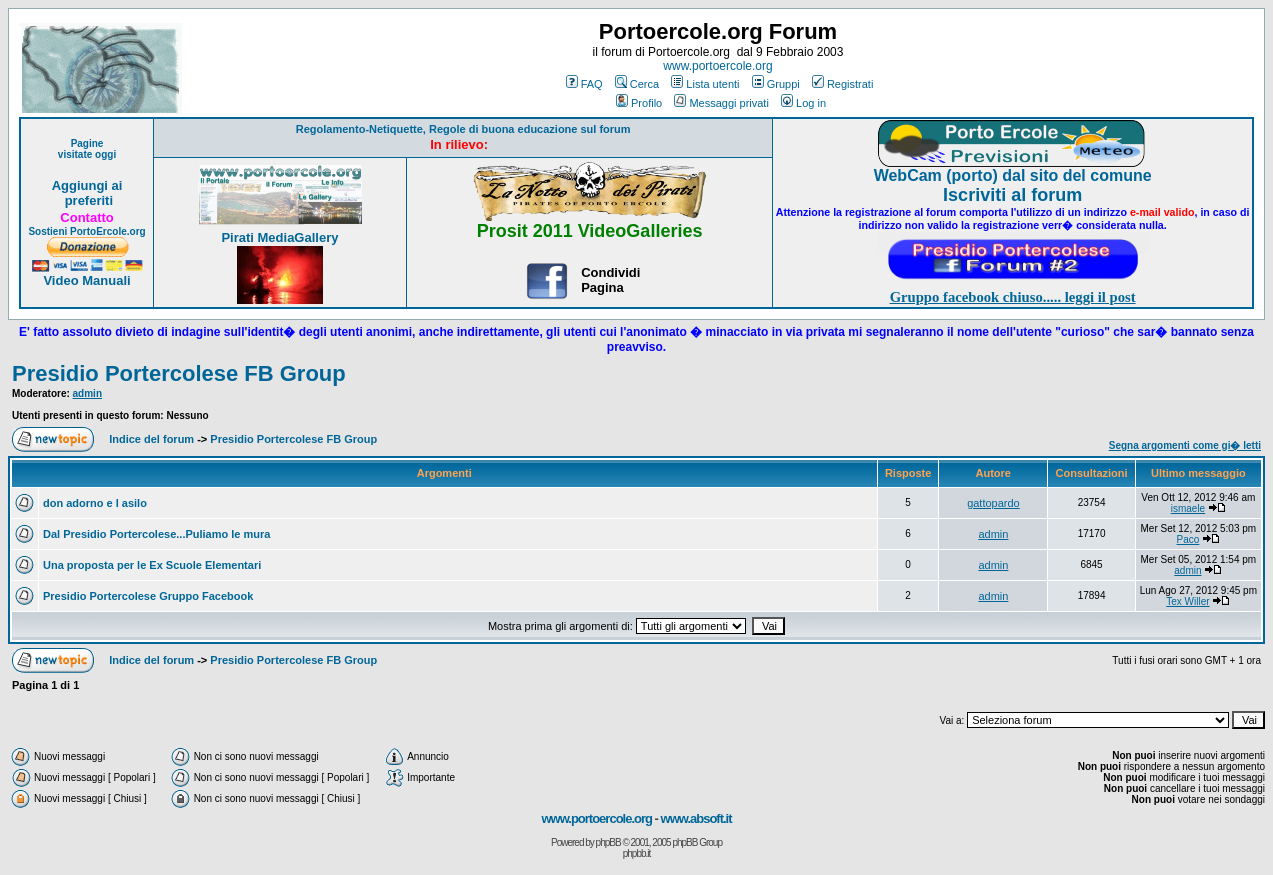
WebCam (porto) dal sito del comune (1013, 175)
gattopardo (993, 503)
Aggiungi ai (87, 185)
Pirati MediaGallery (279, 237)
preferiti (87, 200)
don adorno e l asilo (95, 503)
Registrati (842, 84)
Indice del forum (151, 439)
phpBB (608, 842)
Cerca (637, 84)
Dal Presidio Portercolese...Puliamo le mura (156, 534)
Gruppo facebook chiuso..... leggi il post (1013, 297)
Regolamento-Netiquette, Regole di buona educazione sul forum (463, 129)
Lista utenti (705, 84)
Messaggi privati (721, 103)
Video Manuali (86, 280)
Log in (803, 103)
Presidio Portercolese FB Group (179, 373)
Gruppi (776, 84)
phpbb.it (637, 853)
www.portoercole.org (717, 66)
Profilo (639, 103)
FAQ (584, 84)
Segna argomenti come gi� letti (1185, 445)
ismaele (1188, 508)
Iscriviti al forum (1012, 195)
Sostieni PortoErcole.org (86, 231)
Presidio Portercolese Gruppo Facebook (148, 596)
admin (87, 393)
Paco (1188, 539)
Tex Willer (1187, 601)
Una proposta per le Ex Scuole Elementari (152, 565)
